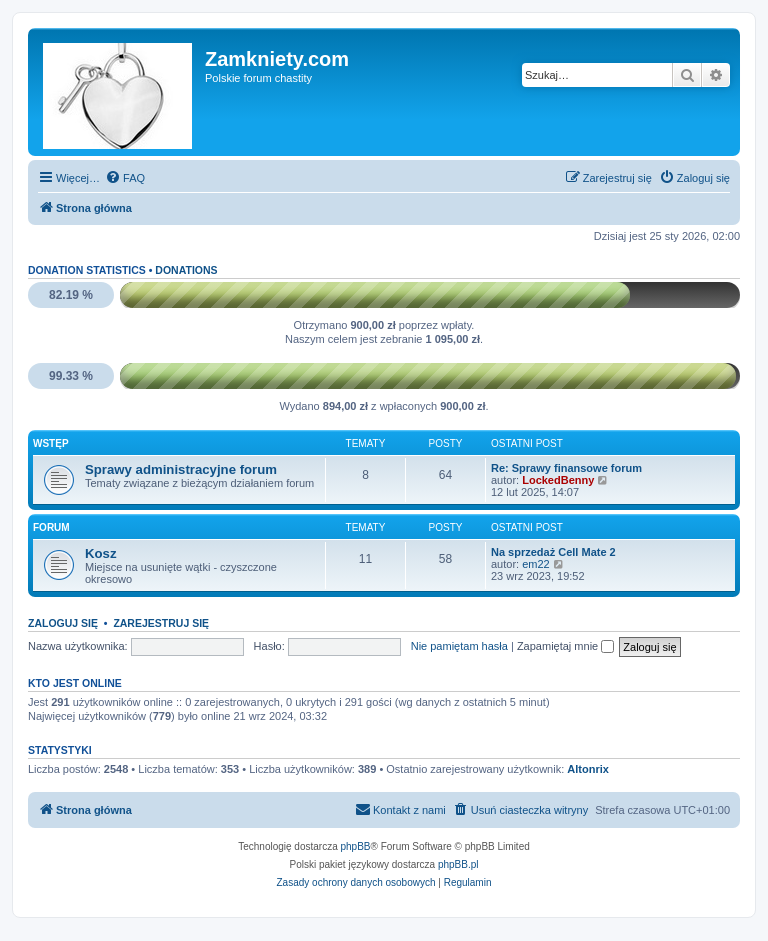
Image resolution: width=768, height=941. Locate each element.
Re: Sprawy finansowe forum (566, 468)
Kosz (101, 553)
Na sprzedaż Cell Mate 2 (553, 552)
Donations (186, 270)
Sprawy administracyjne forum (181, 469)
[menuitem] (125, 178)
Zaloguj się (63, 623)
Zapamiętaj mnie (565, 646)
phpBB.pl (458, 864)
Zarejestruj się (161, 623)
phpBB (356, 846)
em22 (536, 564)
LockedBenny (558, 480)
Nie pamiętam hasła (459, 646)
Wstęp (51, 443)
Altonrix (588, 769)
